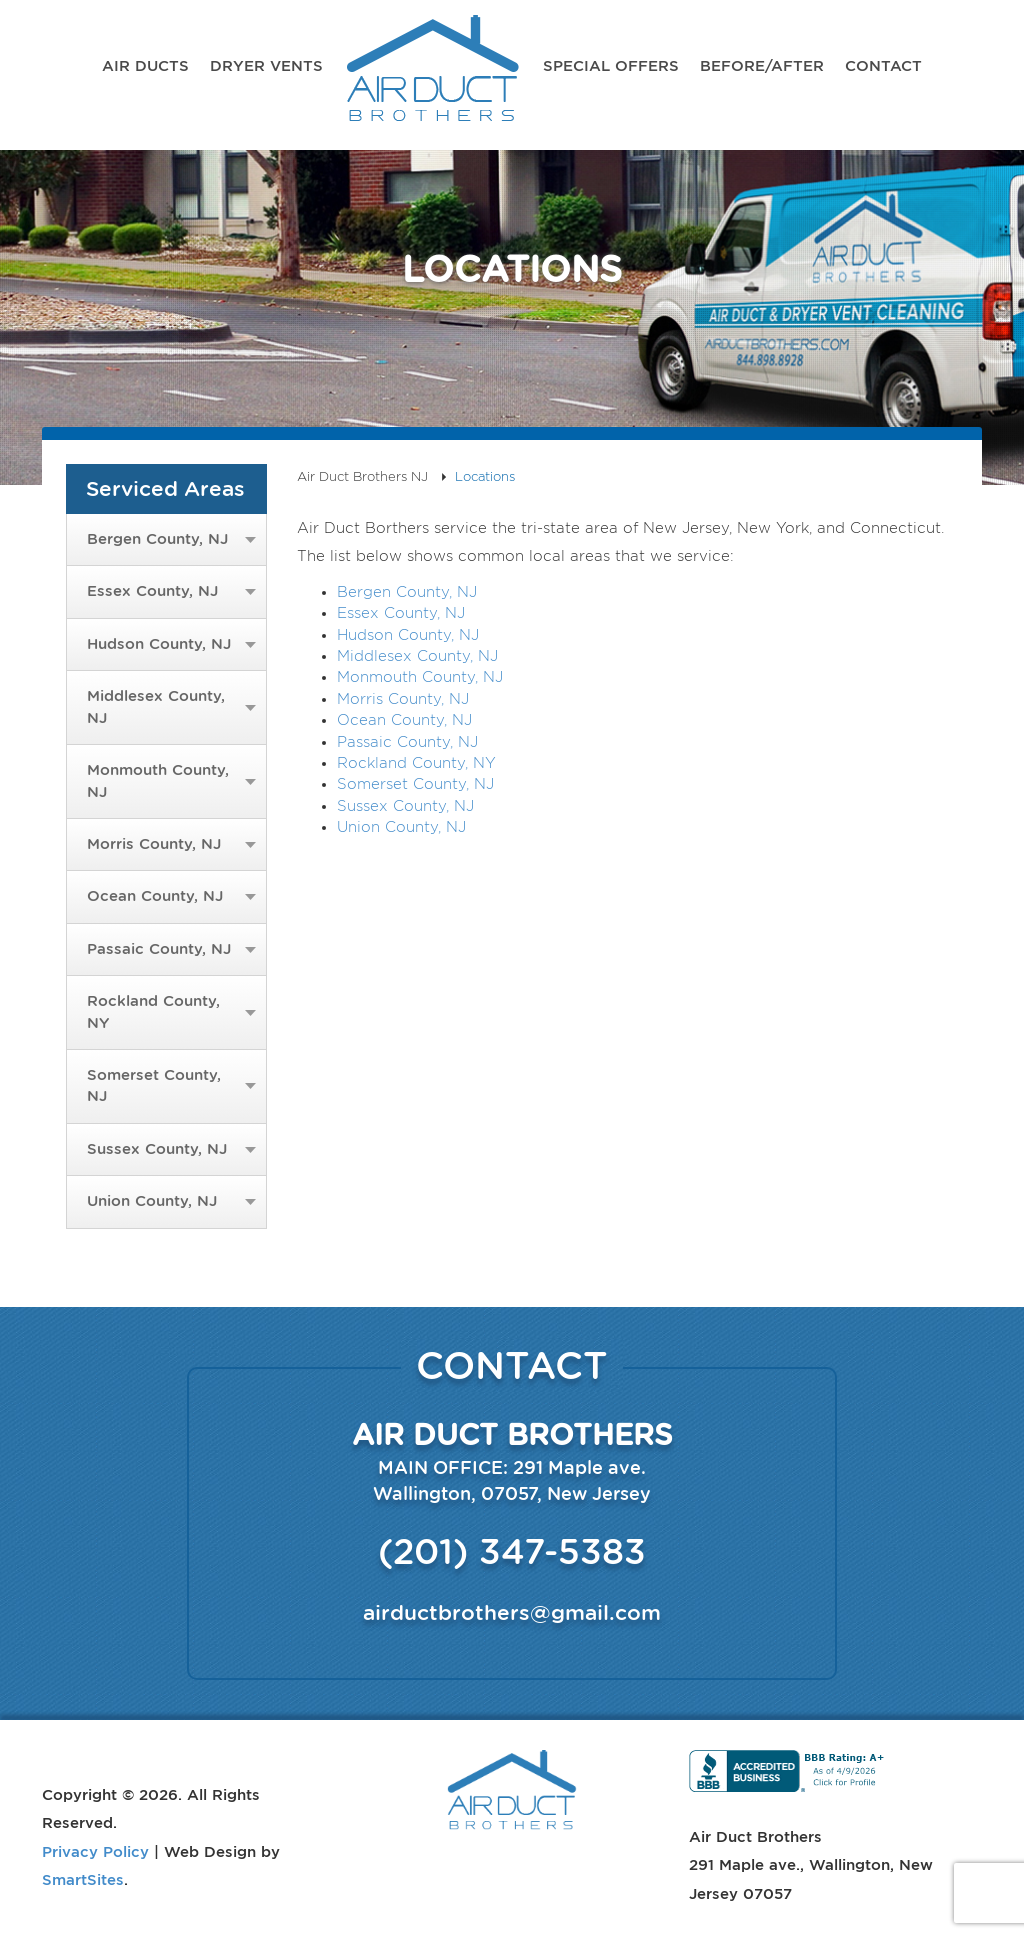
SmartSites (83, 1879)
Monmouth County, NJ (158, 780)
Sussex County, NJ (157, 1149)
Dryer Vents (266, 65)
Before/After (762, 65)
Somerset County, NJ (154, 1085)
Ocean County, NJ (155, 896)
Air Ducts (145, 65)
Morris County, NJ (154, 844)
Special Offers (611, 65)
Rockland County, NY (153, 1011)
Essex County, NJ (152, 591)
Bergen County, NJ (157, 539)
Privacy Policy (95, 1851)
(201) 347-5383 (512, 1551)
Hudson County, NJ (159, 644)
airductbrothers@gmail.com (512, 1612)
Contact (883, 65)
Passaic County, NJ (159, 949)
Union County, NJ (152, 1201)
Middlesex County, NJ (156, 706)
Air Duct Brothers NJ (433, 75)
